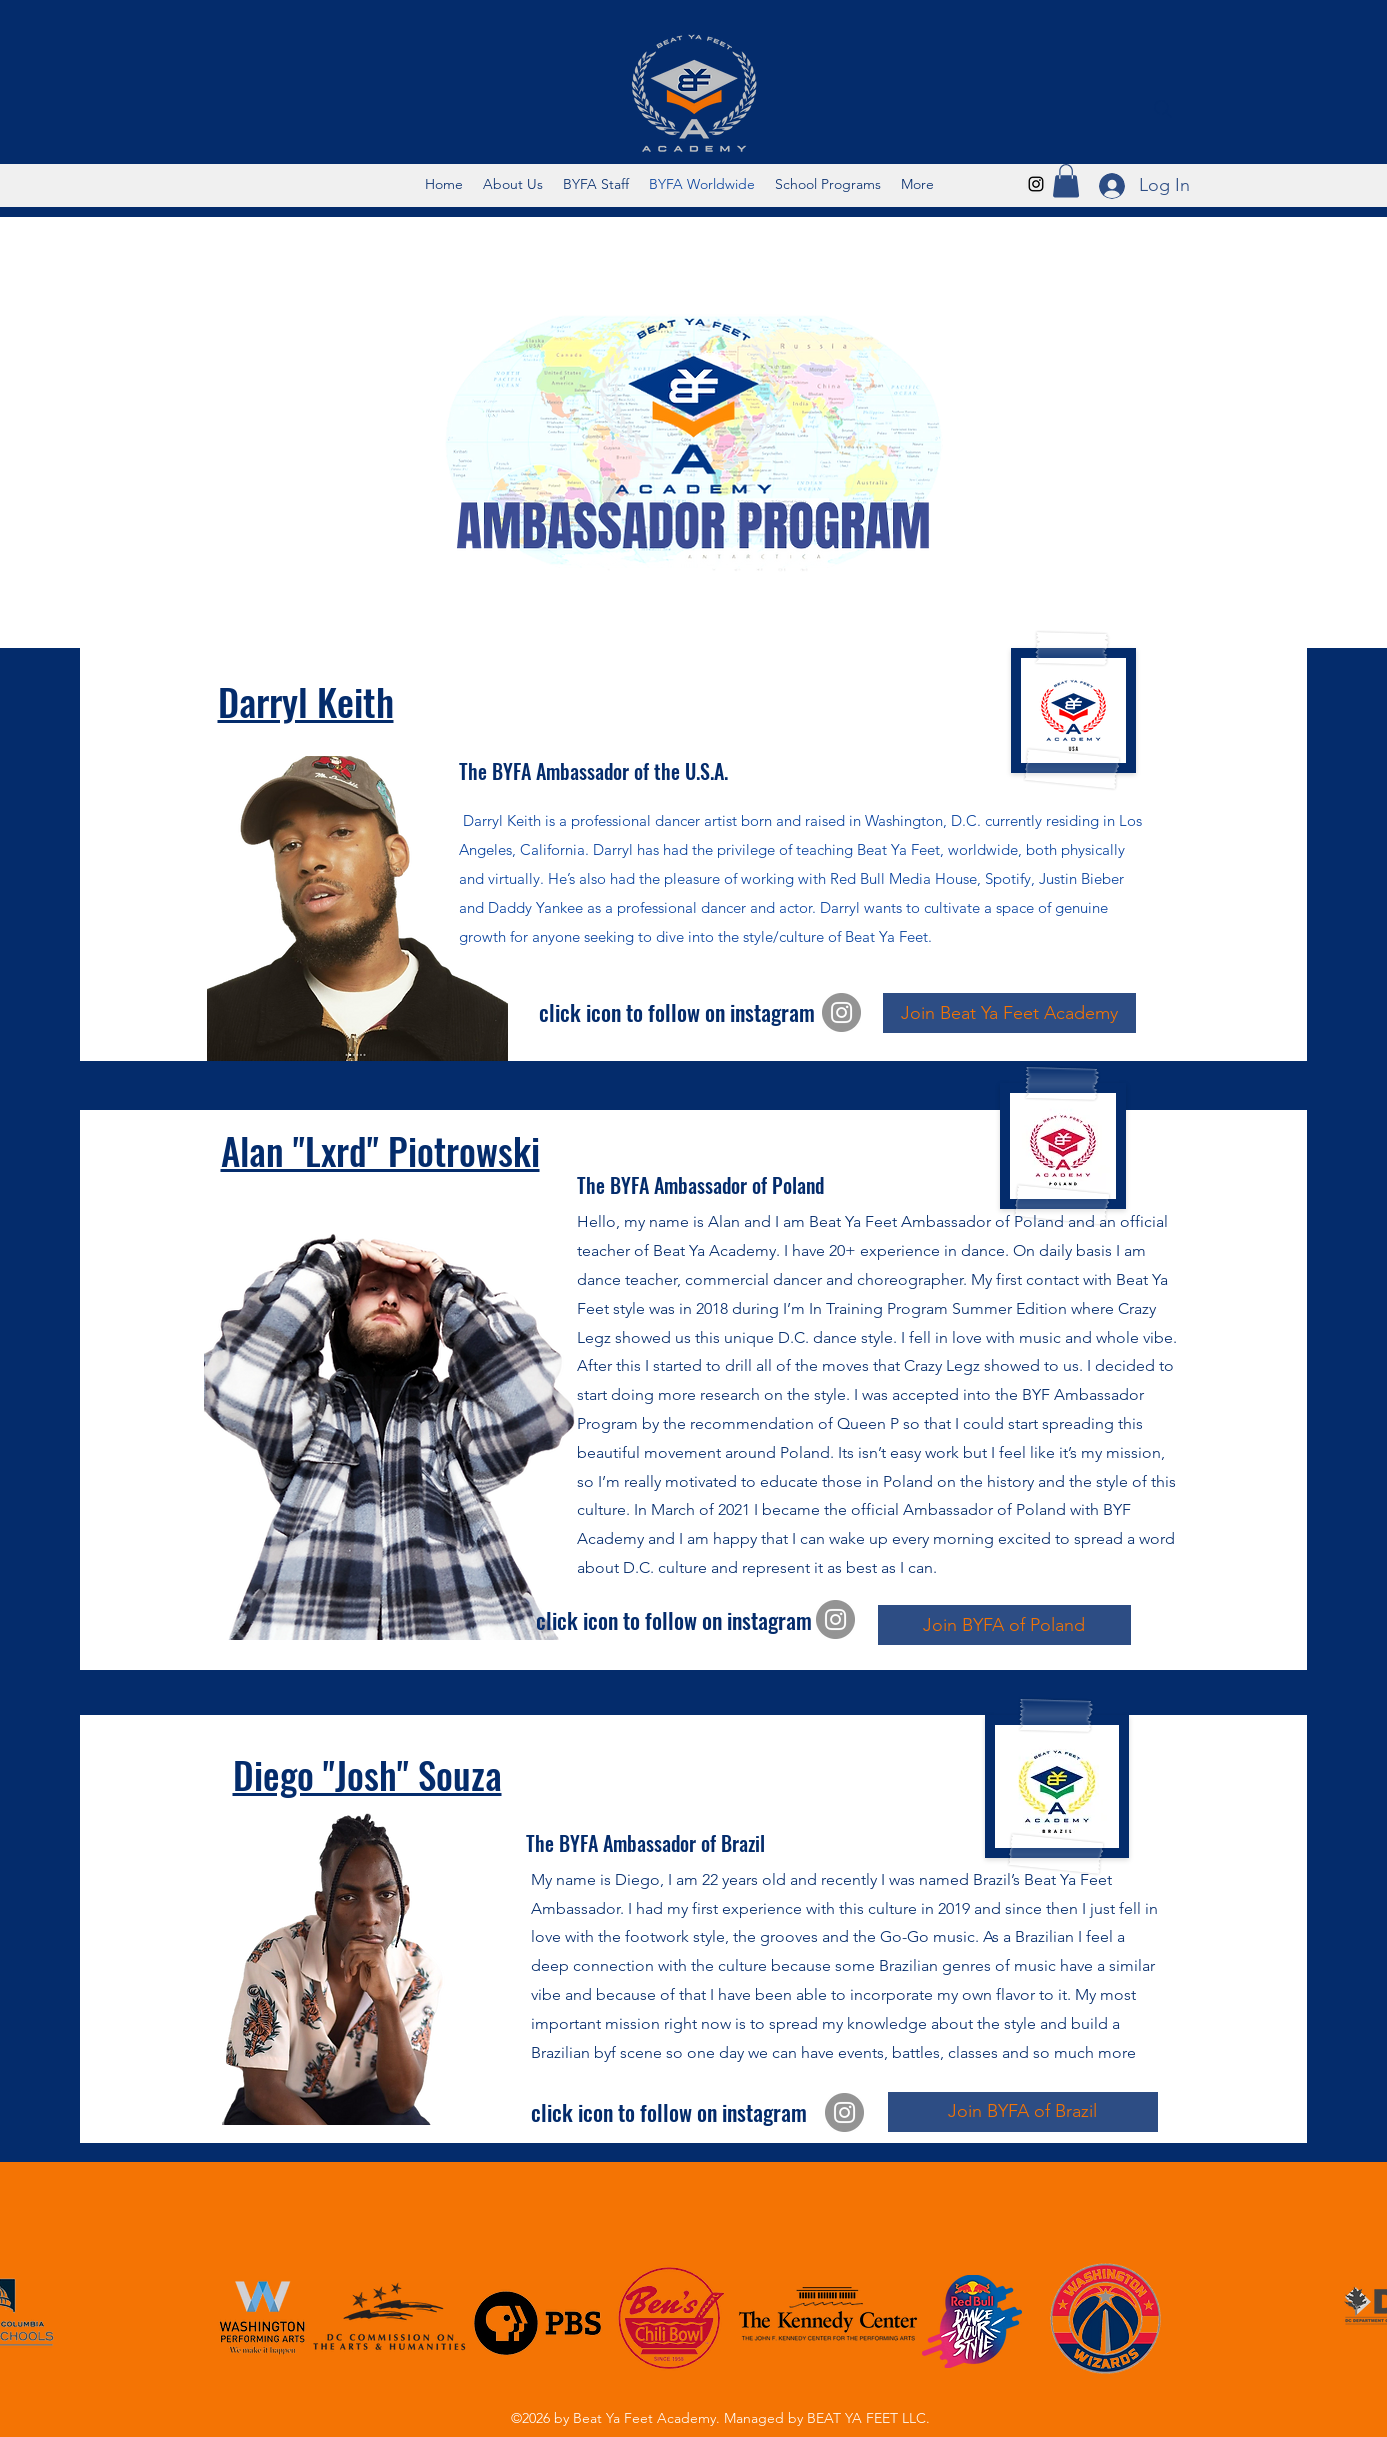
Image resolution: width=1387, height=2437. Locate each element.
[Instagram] (1036, 184)
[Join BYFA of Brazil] (1023, 2112)
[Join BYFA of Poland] (1004, 1625)
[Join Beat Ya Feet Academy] (1009, 1013)
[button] (1066, 180)
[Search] (1163, 109)
